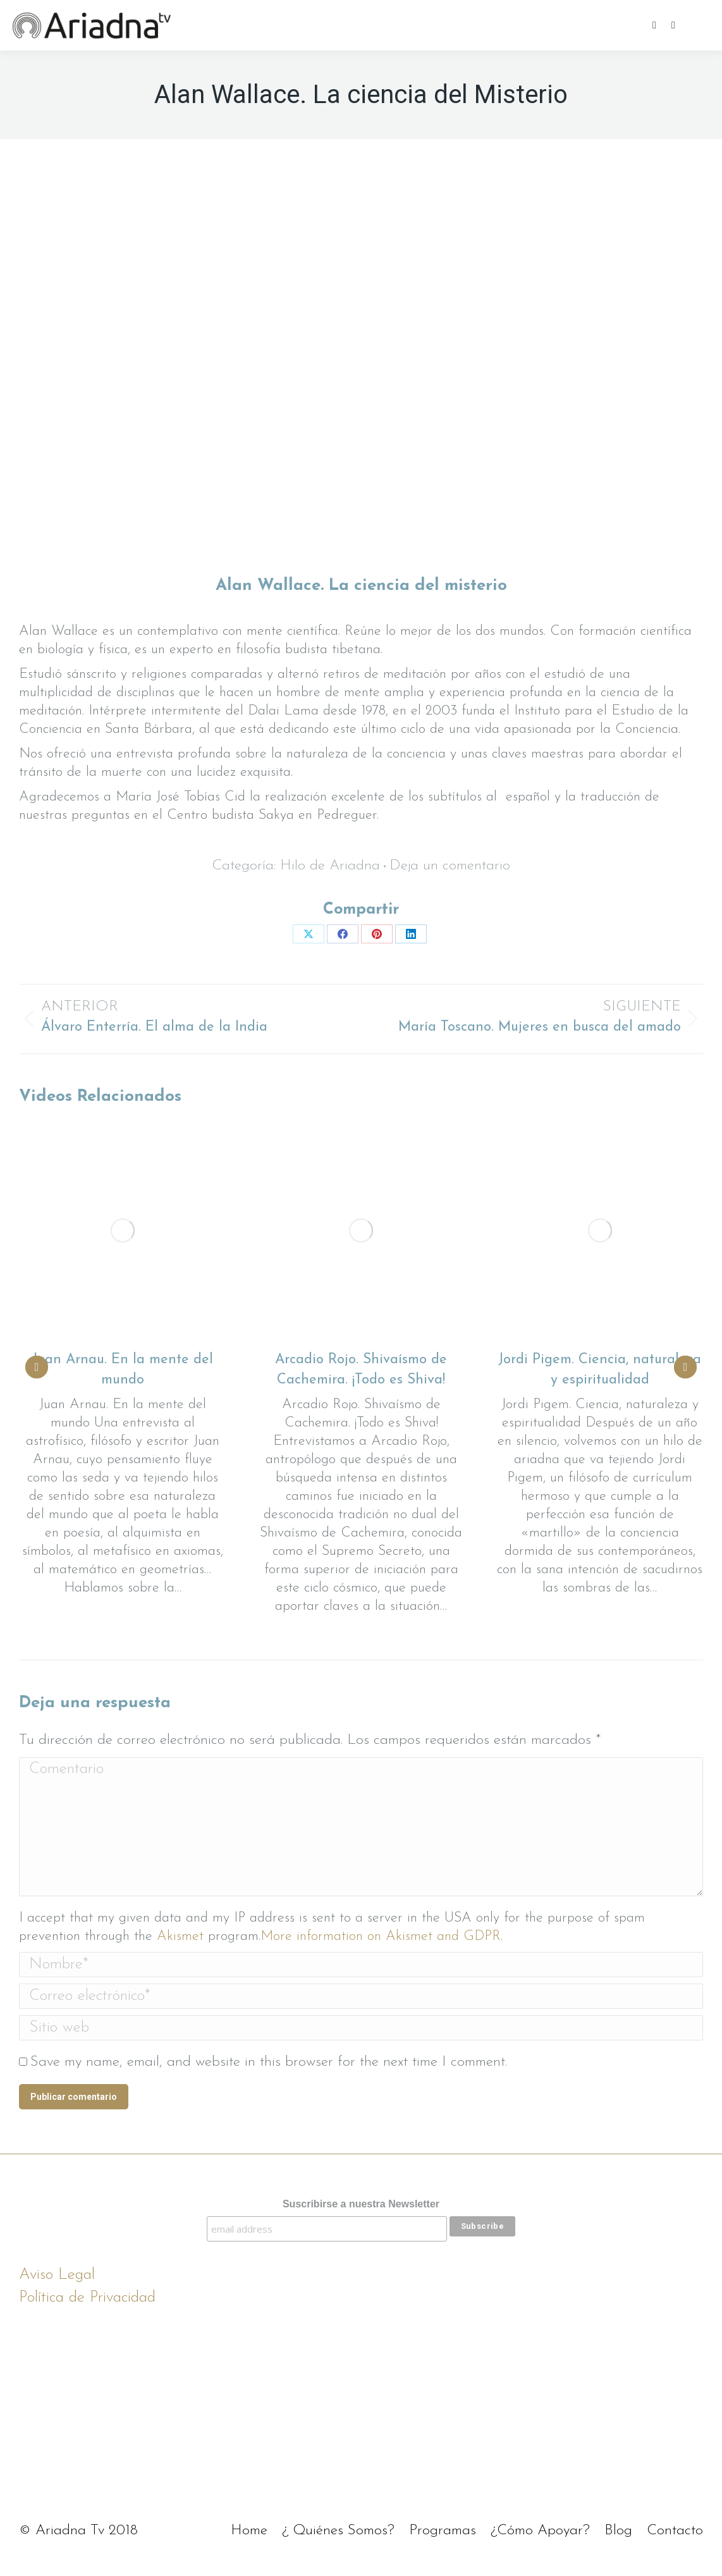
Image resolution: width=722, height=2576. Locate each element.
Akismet (180, 1936)
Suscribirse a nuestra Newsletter (361, 2204)
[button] (36, 1367)
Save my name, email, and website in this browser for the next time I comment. (268, 2062)
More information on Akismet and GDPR (380, 1936)
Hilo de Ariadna (330, 866)
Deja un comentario (449, 866)
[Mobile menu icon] (701, 25)
